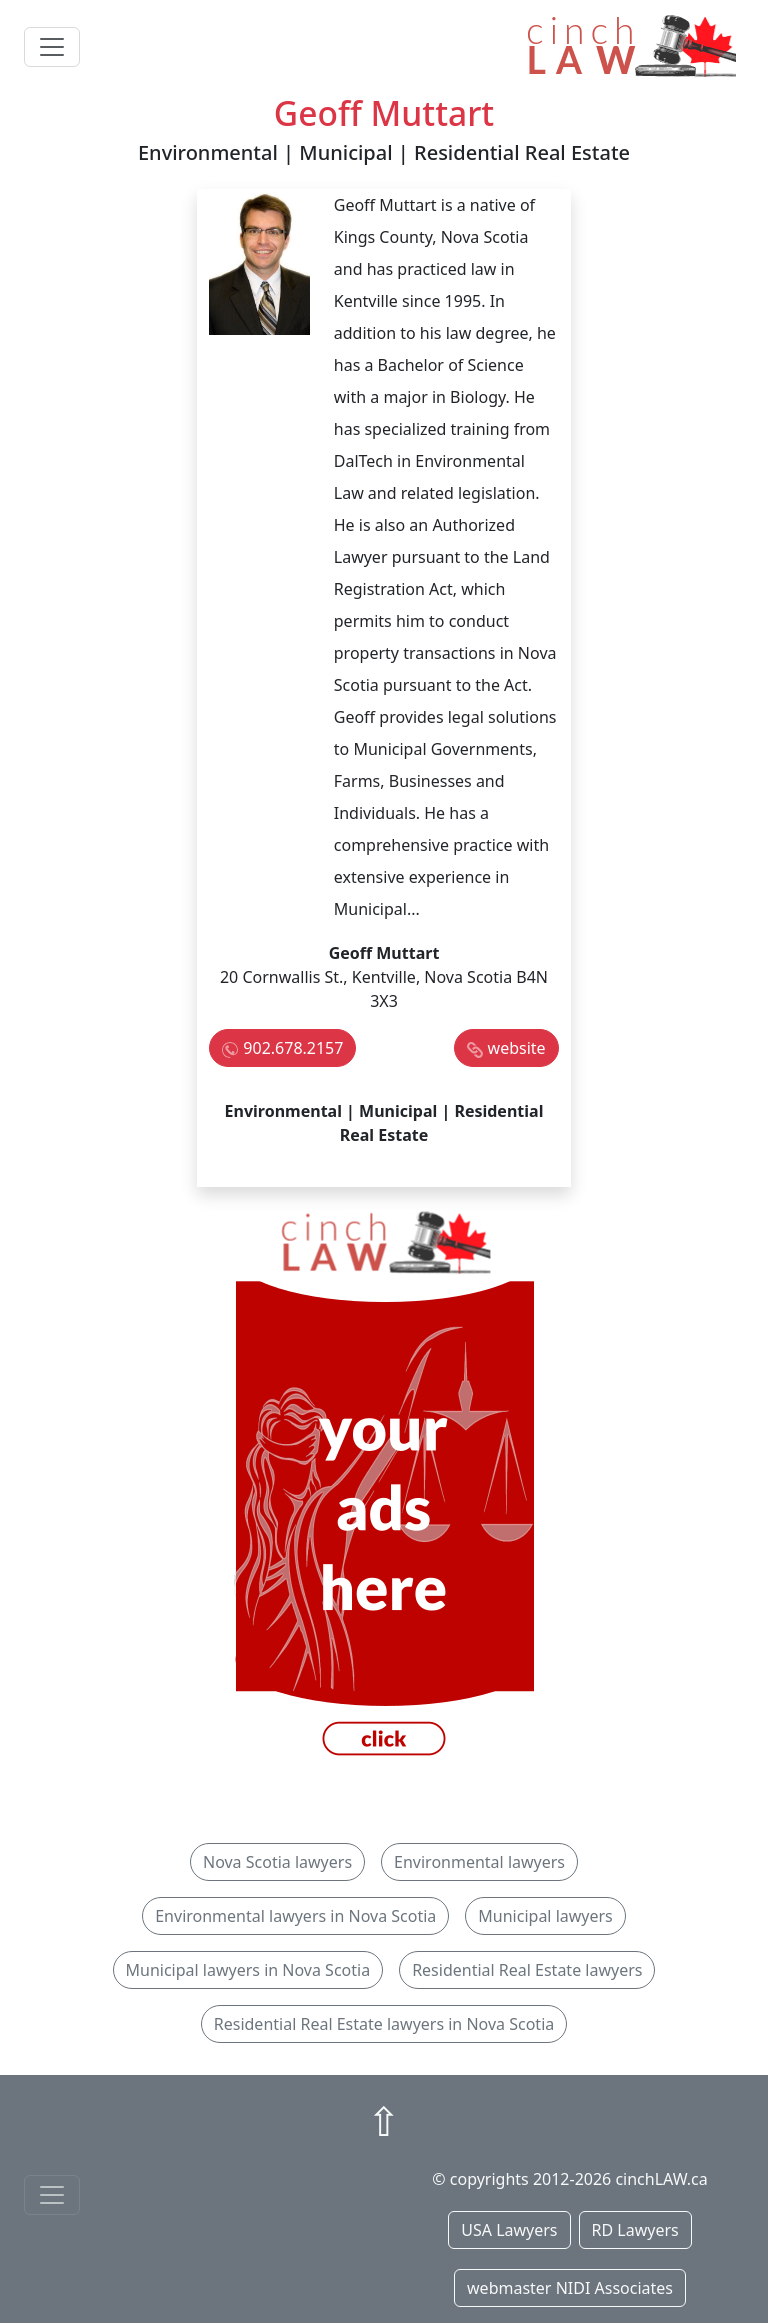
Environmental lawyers (479, 1862)
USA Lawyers (509, 2230)
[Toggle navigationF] (52, 2195)
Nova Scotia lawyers (277, 1862)
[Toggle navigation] (52, 47)
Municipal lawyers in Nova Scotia (248, 1970)
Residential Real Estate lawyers (527, 1970)
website (517, 1048)
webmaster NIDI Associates (570, 2288)
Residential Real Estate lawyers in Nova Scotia (384, 2024)
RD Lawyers (635, 2230)
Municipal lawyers (545, 1916)
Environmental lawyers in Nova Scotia (295, 1916)
